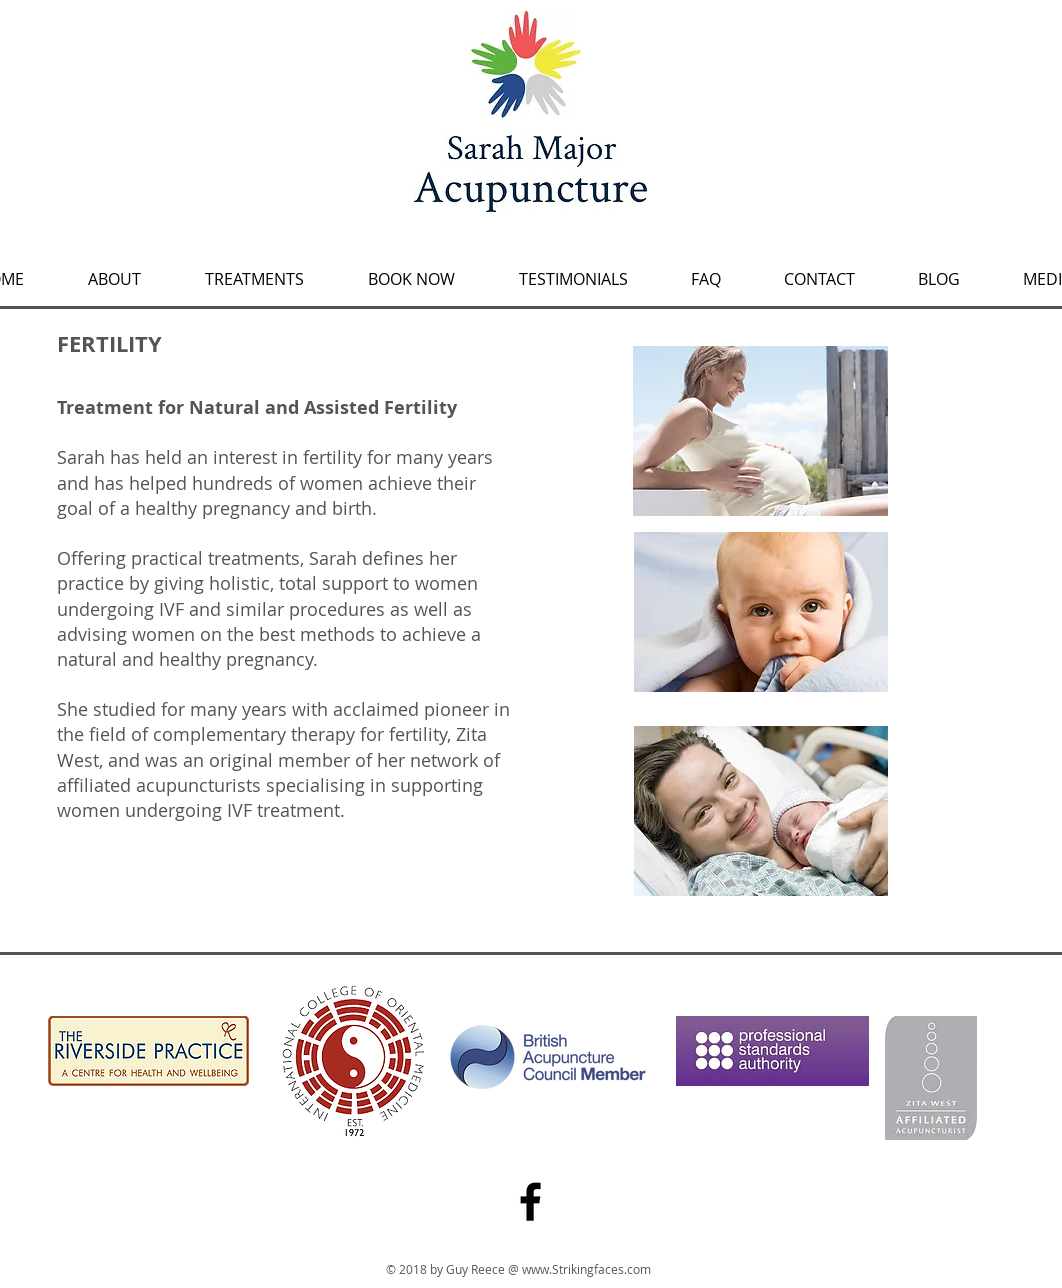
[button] (254, 270)
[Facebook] (530, 1201)
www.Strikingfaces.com (586, 1269)
